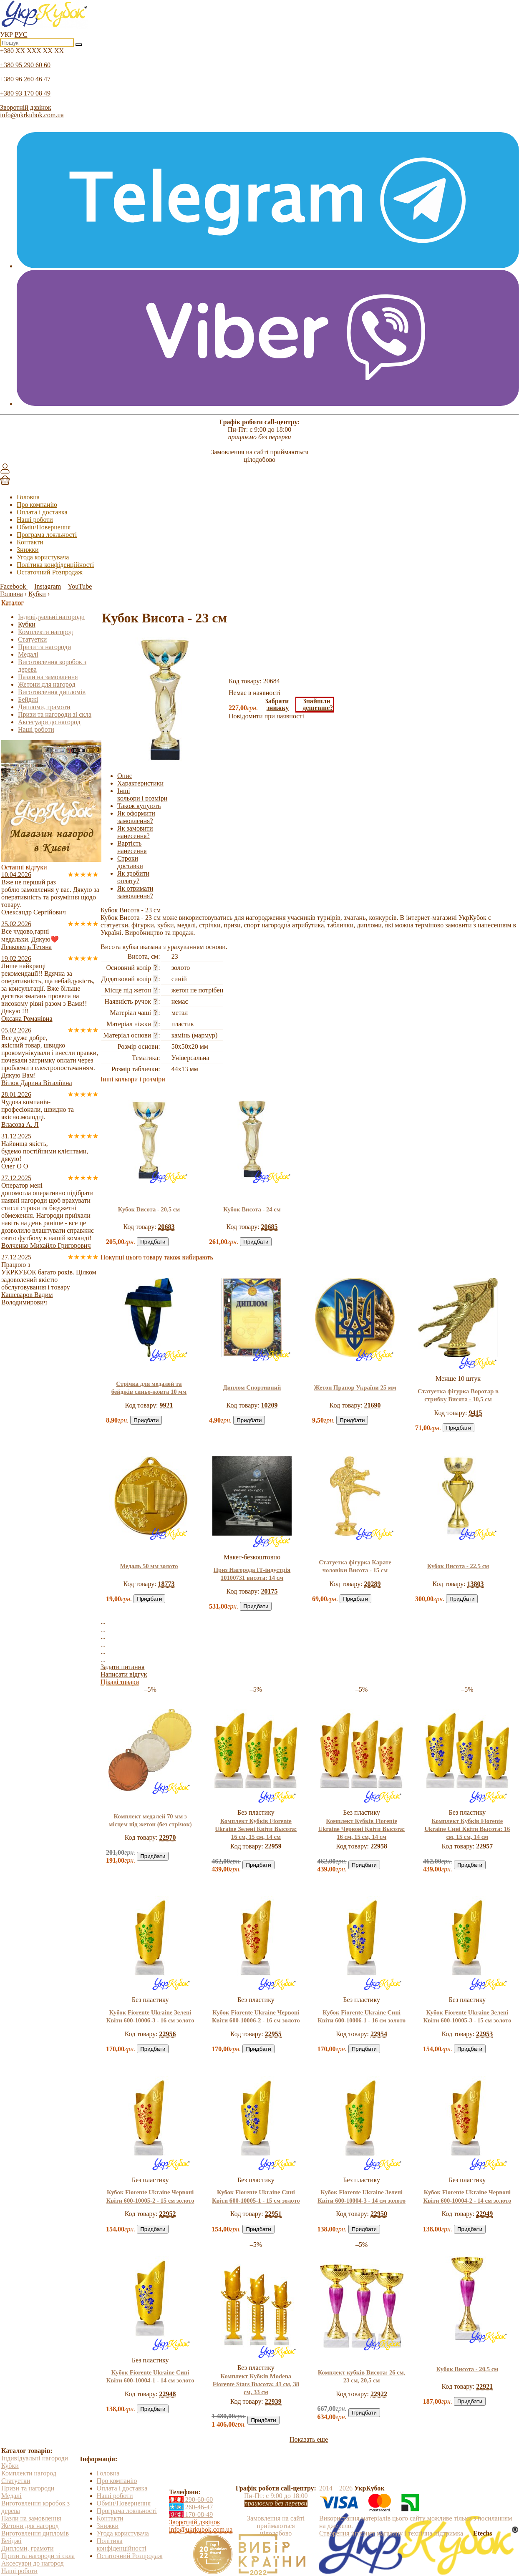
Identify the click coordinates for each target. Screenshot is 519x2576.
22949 (484, 2213)
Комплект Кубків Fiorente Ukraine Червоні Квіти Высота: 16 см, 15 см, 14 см (361, 1829)
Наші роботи (35, 519)
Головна (28, 497)
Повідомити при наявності (266, 716)
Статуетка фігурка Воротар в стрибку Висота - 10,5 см (458, 1395)
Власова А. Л (20, 1124)
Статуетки (32, 639)
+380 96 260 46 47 (25, 79)
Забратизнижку (277, 704)
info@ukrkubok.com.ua (31, 114)
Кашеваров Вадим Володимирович (27, 1298)
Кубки (26, 624)
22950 (378, 2213)
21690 (372, 1405)
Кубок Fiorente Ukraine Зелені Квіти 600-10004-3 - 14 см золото (361, 2196)
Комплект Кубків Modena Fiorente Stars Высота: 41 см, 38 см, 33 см (256, 2384)
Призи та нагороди (44, 646)
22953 (484, 2033)
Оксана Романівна (27, 1018)
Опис (124, 775)
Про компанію (37, 504)
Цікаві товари (120, 1681)
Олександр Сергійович (33, 912)
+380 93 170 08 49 (25, 93)
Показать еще (309, 2439)
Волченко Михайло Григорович (46, 1245)
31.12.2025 (16, 1136)
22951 (273, 2213)
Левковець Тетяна (26, 946)
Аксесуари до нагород (49, 721)
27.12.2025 (16, 1177)
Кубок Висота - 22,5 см (458, 1566)
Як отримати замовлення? (135, 892)
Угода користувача (43, 557)
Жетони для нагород (47, 684)
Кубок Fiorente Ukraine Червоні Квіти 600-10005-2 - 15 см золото (150, 2196)
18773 (166, 1583)
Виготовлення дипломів (52, 691)
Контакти (30, 542)
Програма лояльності (47, 534)
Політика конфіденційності (55, 564)
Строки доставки (130, 862)
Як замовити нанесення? (135, 832)
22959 (273, 1846)
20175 (269, 1591)
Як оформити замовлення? (136, 817)
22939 (273, 2401)
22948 (167, 2393)
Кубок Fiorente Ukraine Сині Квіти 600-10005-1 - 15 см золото (256, 2196)
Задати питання (122, 1666)
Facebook (14, 586)
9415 (475, 1412)
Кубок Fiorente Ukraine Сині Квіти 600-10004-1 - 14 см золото (150, 2376)
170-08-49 (191, 2514)
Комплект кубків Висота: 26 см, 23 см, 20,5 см (362, 2376)
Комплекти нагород (45, 631)
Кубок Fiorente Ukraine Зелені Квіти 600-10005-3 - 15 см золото (467, 2016)
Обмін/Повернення (44, 527)
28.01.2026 (16, 1094)
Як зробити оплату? (133, 877)
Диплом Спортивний (252, 1387)
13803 (475, 1583)
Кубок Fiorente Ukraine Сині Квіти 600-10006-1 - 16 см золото (361, 2016)
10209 (269, 1405)
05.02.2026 (16, 1030)
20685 (269, 1226)
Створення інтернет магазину (361, 2533)
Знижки (28, 549)
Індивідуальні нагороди (51, 616)
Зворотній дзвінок (25, 107)
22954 (378, 2033)
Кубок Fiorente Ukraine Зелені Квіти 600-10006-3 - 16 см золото (150, 2016)
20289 (372, 1583)
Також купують (139, 805)
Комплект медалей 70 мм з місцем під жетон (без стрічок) (150, 1820)
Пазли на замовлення (48, 676)
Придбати (152, 1242)
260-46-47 (191, 2507)
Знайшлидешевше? (317, 704)
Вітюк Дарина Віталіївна (36, 1082)
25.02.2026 (16, 923)
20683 (166, 1226)
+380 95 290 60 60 (25, 64)
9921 (166, 1405)
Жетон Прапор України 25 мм (355, 1387)
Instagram (47, 586)
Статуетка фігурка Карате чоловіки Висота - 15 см (355, 1566)
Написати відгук (124, 1674)
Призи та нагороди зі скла (54, 714)
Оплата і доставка (42, 512)
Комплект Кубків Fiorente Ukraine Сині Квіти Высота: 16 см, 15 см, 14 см (467, 1829)
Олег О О (14, 1166)
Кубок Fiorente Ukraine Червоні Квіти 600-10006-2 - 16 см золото (256, 2016)
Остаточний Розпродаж (50, 572)
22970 (167, 1837)
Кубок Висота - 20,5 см (149, 1209)
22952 (167, 2213)
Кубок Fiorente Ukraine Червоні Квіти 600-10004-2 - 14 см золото (467, 2196)
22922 (378, 2393)
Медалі (28, 654)
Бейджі (28, 699)
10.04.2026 (16, 874)
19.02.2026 (16, 958)
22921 (484, 2386)
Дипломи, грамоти (44, 706)
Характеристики (140, 783)
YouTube (80, 586)
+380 (32, 50)
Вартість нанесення (132, 847)
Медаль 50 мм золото (149, 1566)
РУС (21, 34)
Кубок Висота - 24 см (252, 1209)
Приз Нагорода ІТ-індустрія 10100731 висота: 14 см (252, 1573)
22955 (273, 2033)
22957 (484, 1846)
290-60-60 (191, 2499)
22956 (167, 2033)
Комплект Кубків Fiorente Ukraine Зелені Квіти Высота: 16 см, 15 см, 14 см (256, 1829)
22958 (378, 1846)
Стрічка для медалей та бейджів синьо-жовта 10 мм (149, 1387)
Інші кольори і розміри (142, 794)
